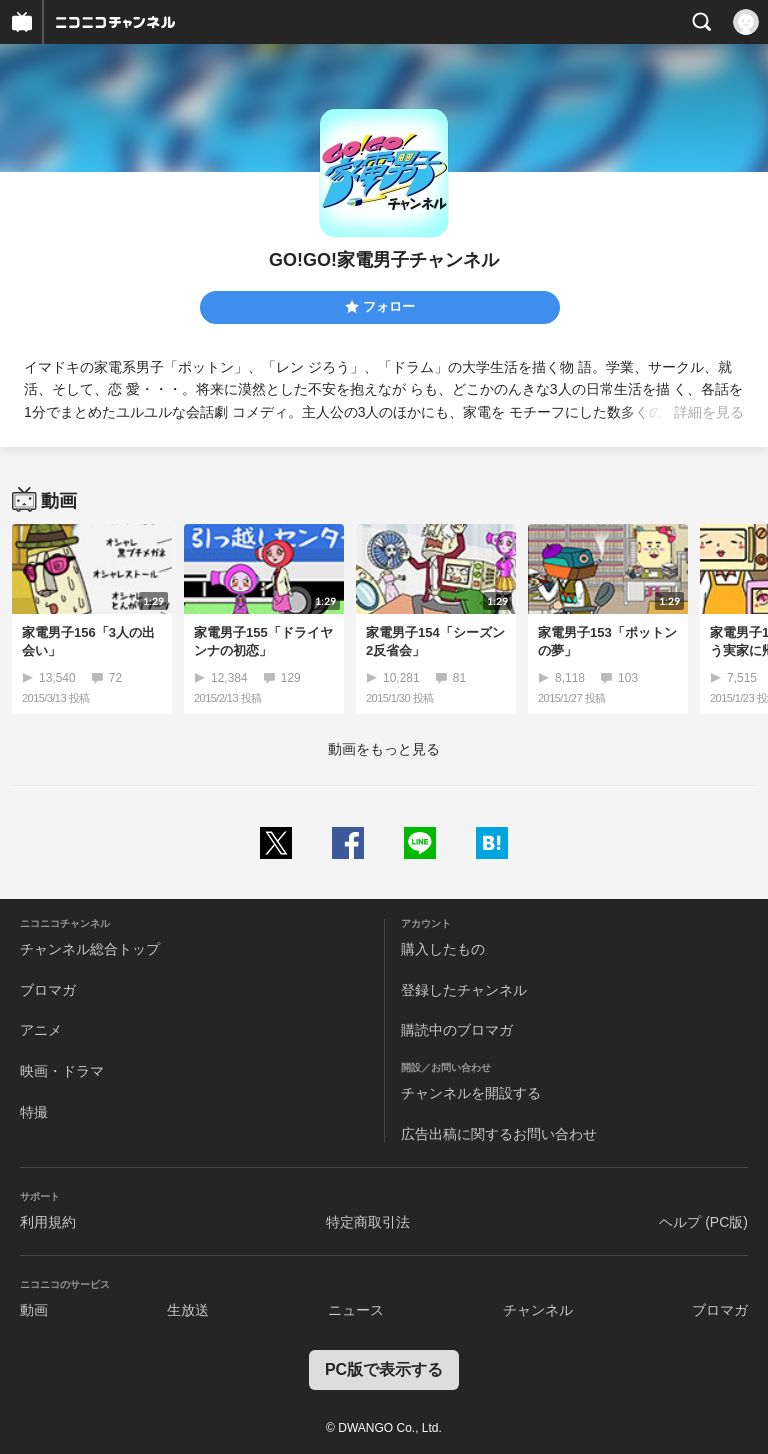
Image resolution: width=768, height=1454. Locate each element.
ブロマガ (48, 990)
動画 (34, 1310)
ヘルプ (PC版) (703, 1222)
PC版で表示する (384, 1369)
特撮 (34, 1112)
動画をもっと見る (384, 749)
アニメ (41, 1030)
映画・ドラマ (62, 1071)
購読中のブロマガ (457, 1030)
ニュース (356, 1310)
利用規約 (48, 1222)
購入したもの (443, 949)
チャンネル (538, 1310)
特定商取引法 (368, 1222)
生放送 (188, 1310)
